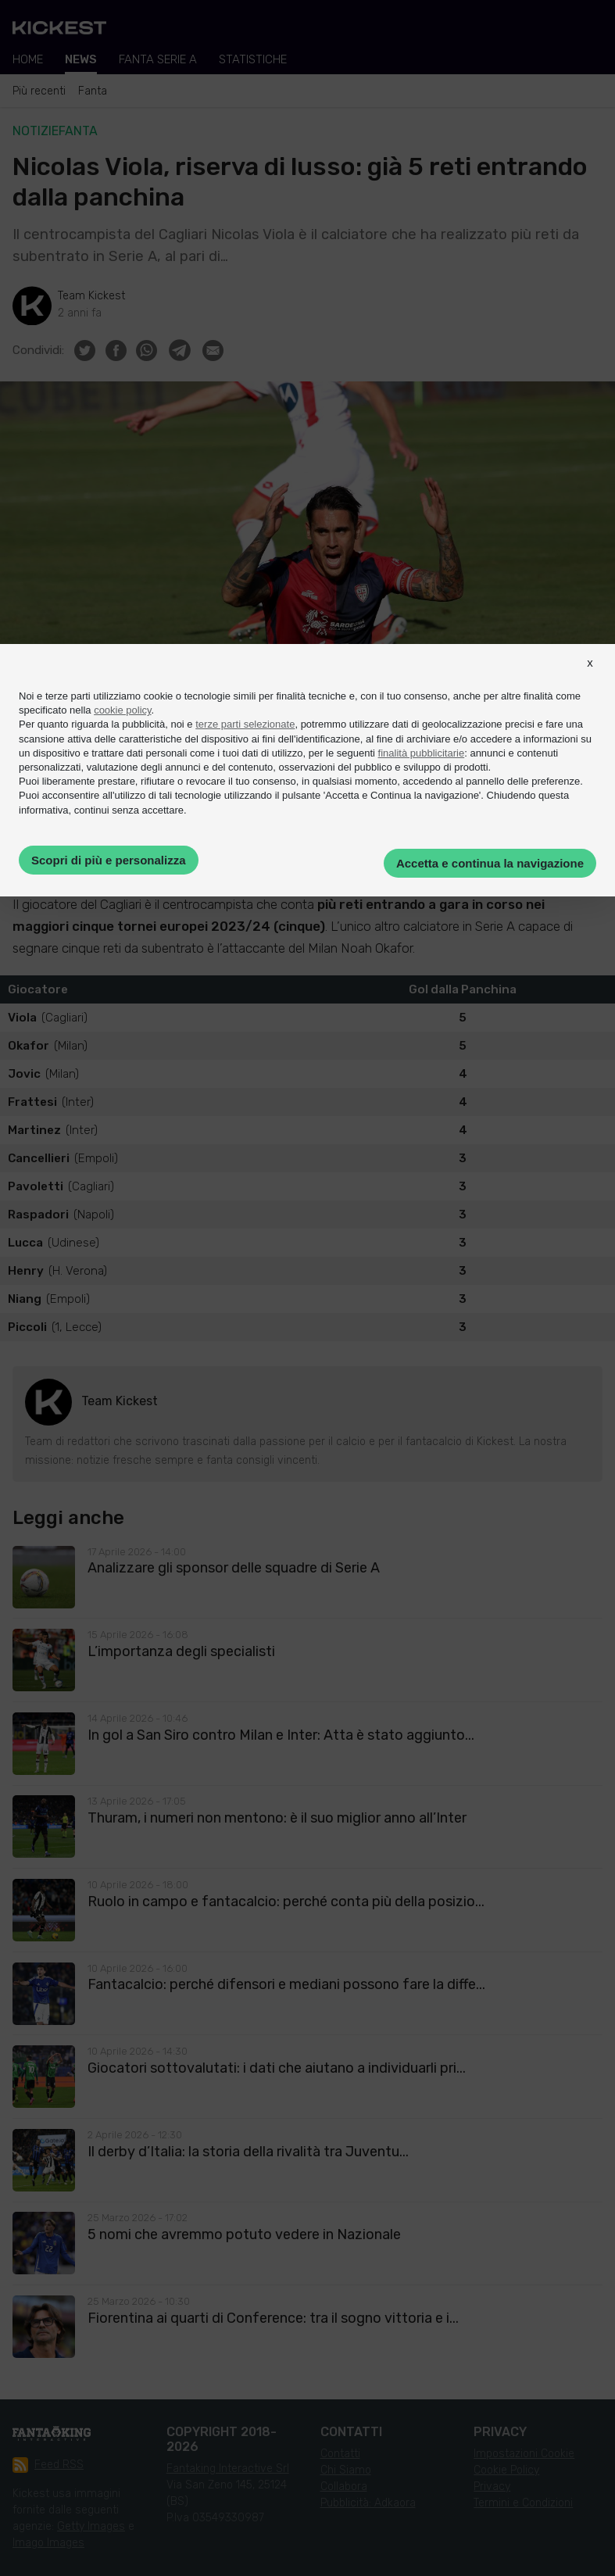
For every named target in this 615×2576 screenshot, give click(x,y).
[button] (590, 677)
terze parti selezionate (245, 724)
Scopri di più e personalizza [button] (108, 860)
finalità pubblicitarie (421, 753)
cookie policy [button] (122, 710)
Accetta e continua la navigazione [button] (490, 863)
